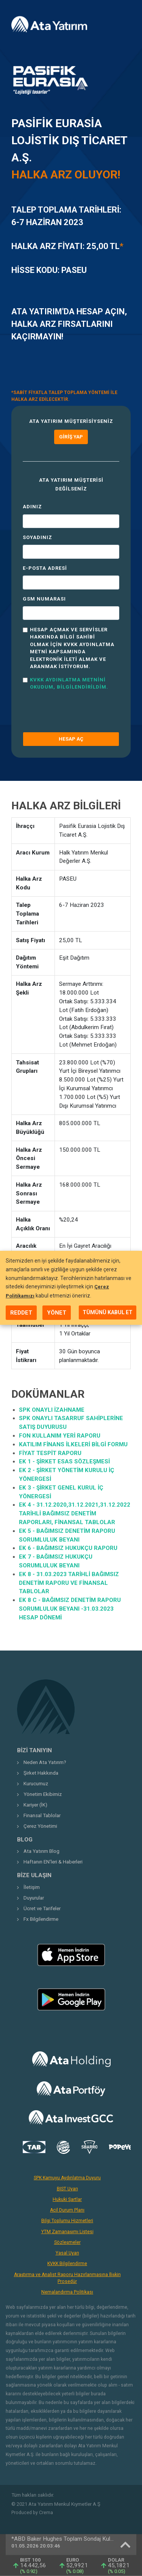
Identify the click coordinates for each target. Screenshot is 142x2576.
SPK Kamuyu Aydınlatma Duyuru (67, 2177)
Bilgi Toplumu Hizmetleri (67, 2220)
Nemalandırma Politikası (67, 2292)
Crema (46, 2512)
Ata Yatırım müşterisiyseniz (71, 421)
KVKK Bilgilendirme (67, 2263)
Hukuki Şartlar (67, 2199)
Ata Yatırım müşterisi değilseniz (71, 484)
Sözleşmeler (67, 2242)
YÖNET (56, 1312)
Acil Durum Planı (67, 2210)
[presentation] (67, 708)
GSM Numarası (44, 599)
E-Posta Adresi (45, 568)
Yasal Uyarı (67, 2253)
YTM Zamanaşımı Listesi (67, 2231)
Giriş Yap (71, 437)
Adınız (32, 506)
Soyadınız (37, 537)
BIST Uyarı (67, 2188)
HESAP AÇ (71, 739)
